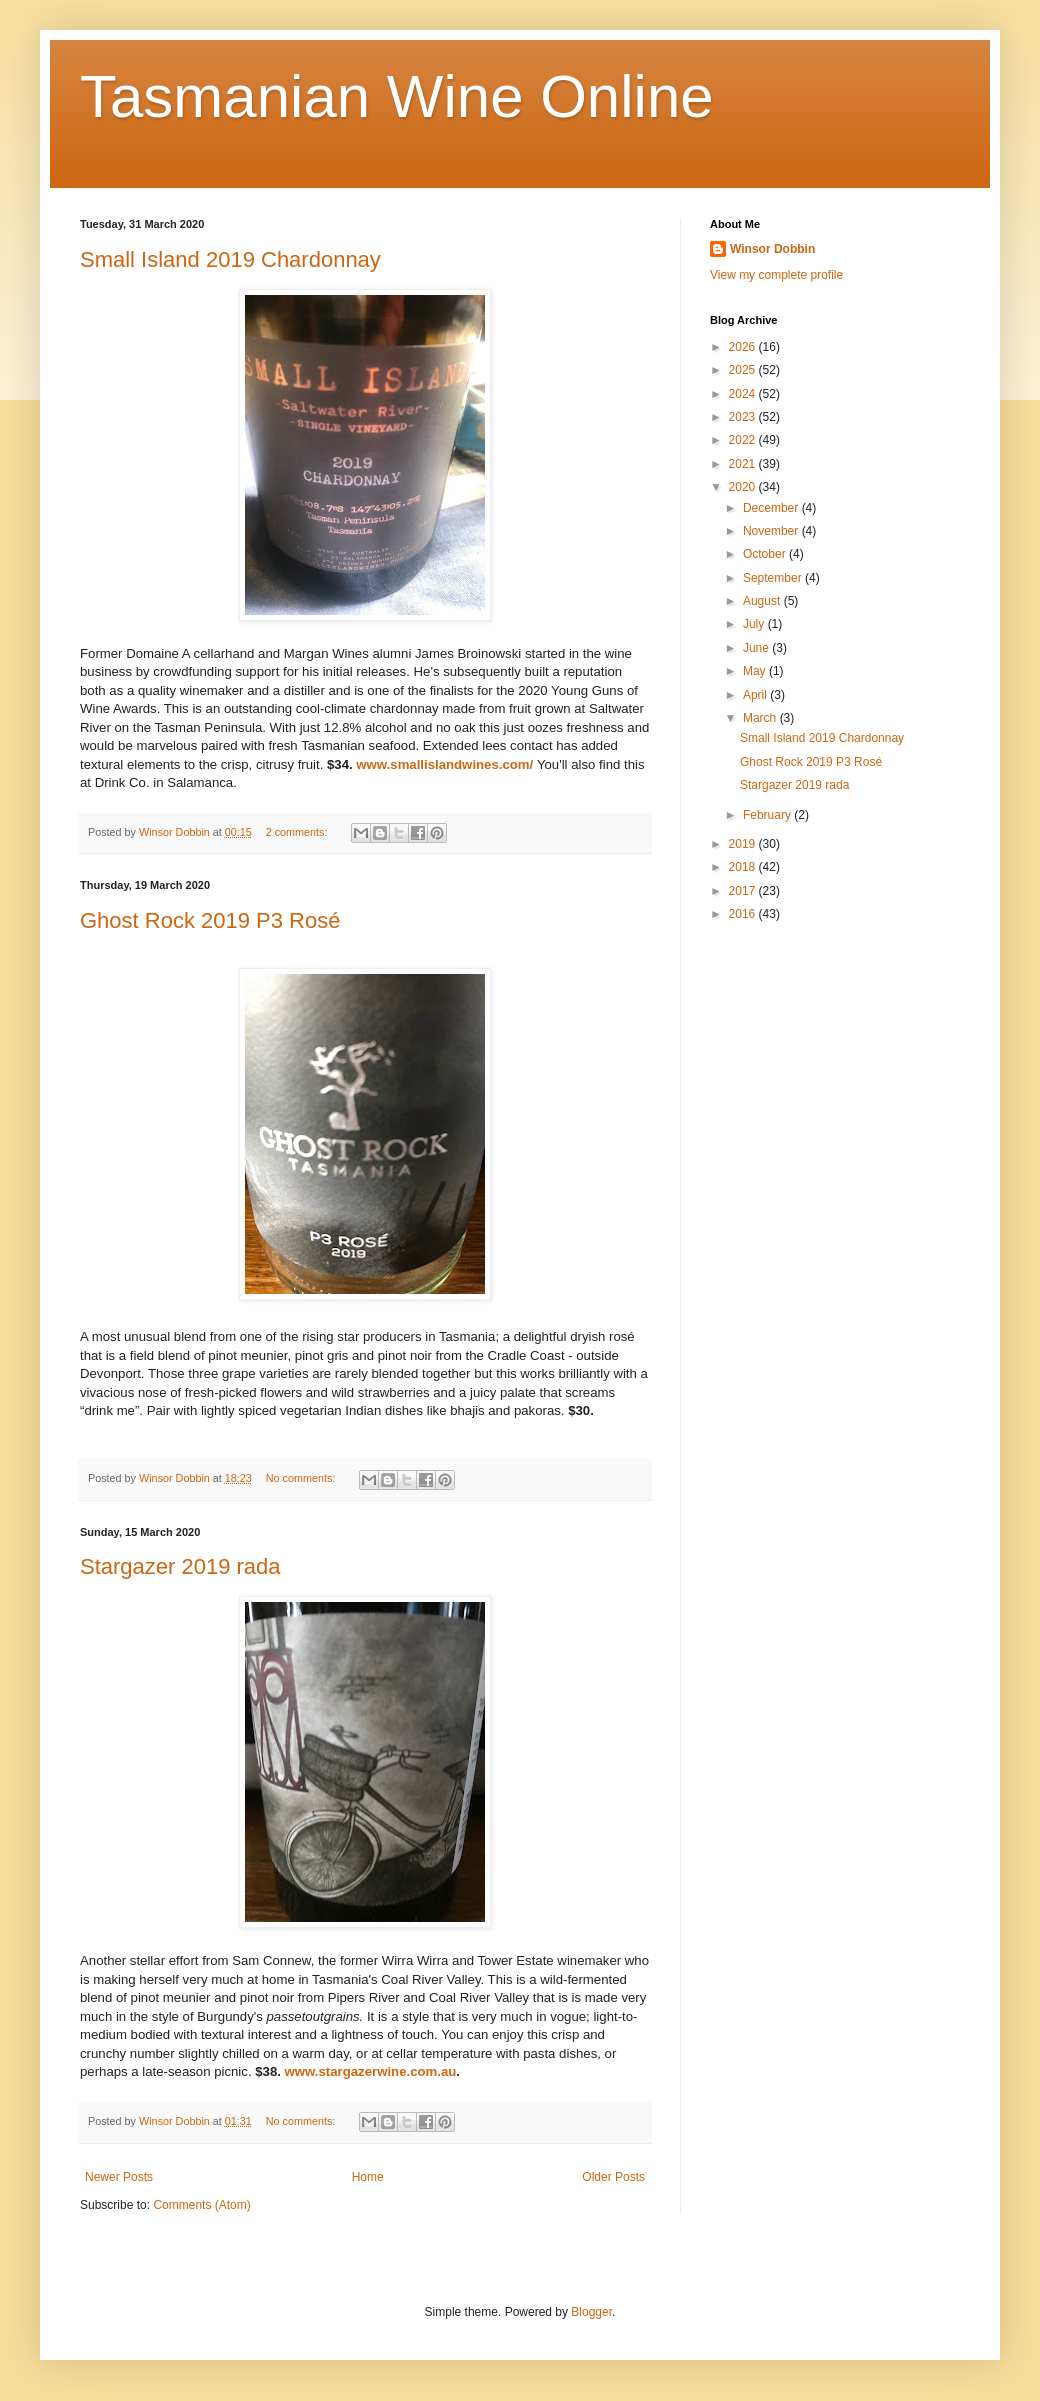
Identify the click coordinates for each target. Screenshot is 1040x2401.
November (772, 531)
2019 (744, 844)
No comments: (302, 1478)
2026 (744, 347)
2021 (744, 464)
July (755, 624)
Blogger (591, 2312)
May (756, 671)
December (772, 508)
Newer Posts (119, 2177)
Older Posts (613, 2177)
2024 (744, 394)
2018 (744, 867)
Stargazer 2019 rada (180, 1566)
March (761, 718)
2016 (744, 914)
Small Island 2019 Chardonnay (230, 259)
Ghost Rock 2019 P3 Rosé (210, 920)
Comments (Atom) (201, 2205)
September (774, 578)
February (768, 815)
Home (368, 2177)
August (763, 601)
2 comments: (298, 832)
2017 (744, 891)
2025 (744, 370)
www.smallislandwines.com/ (444, 764)
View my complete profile (776, 275)
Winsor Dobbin (772, 249)
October (766, 554)
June (757, 648)
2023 (744, 417)
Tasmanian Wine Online (397, 96)
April (756, 695)
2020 (744, 487)
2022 (744, 440)
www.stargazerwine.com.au (371, 2071)
